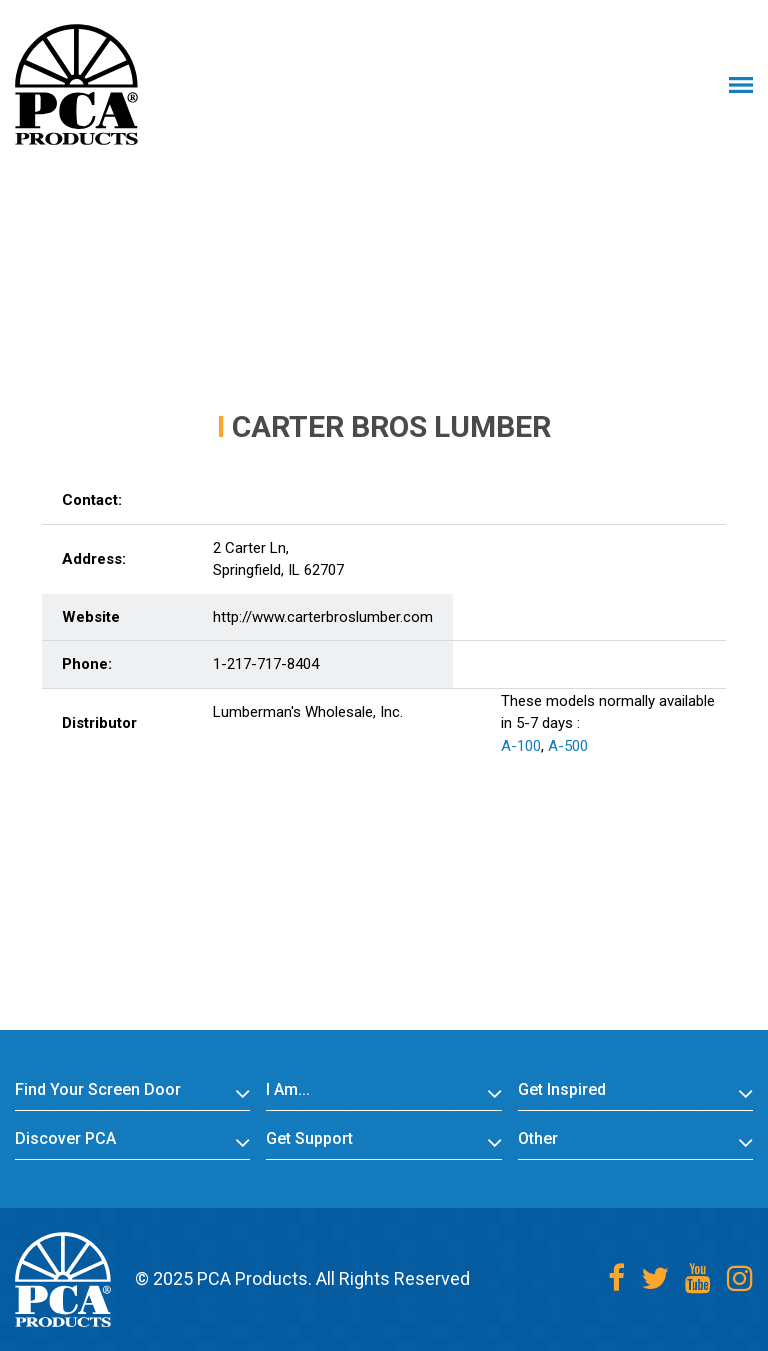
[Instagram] (740, 1278)
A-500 (568, 746)
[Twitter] (655, 1278)
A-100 (521, 746)
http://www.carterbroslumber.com (323, 617)
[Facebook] (616, 1278)
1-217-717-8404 (266, 664)
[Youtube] (698, 1278)
